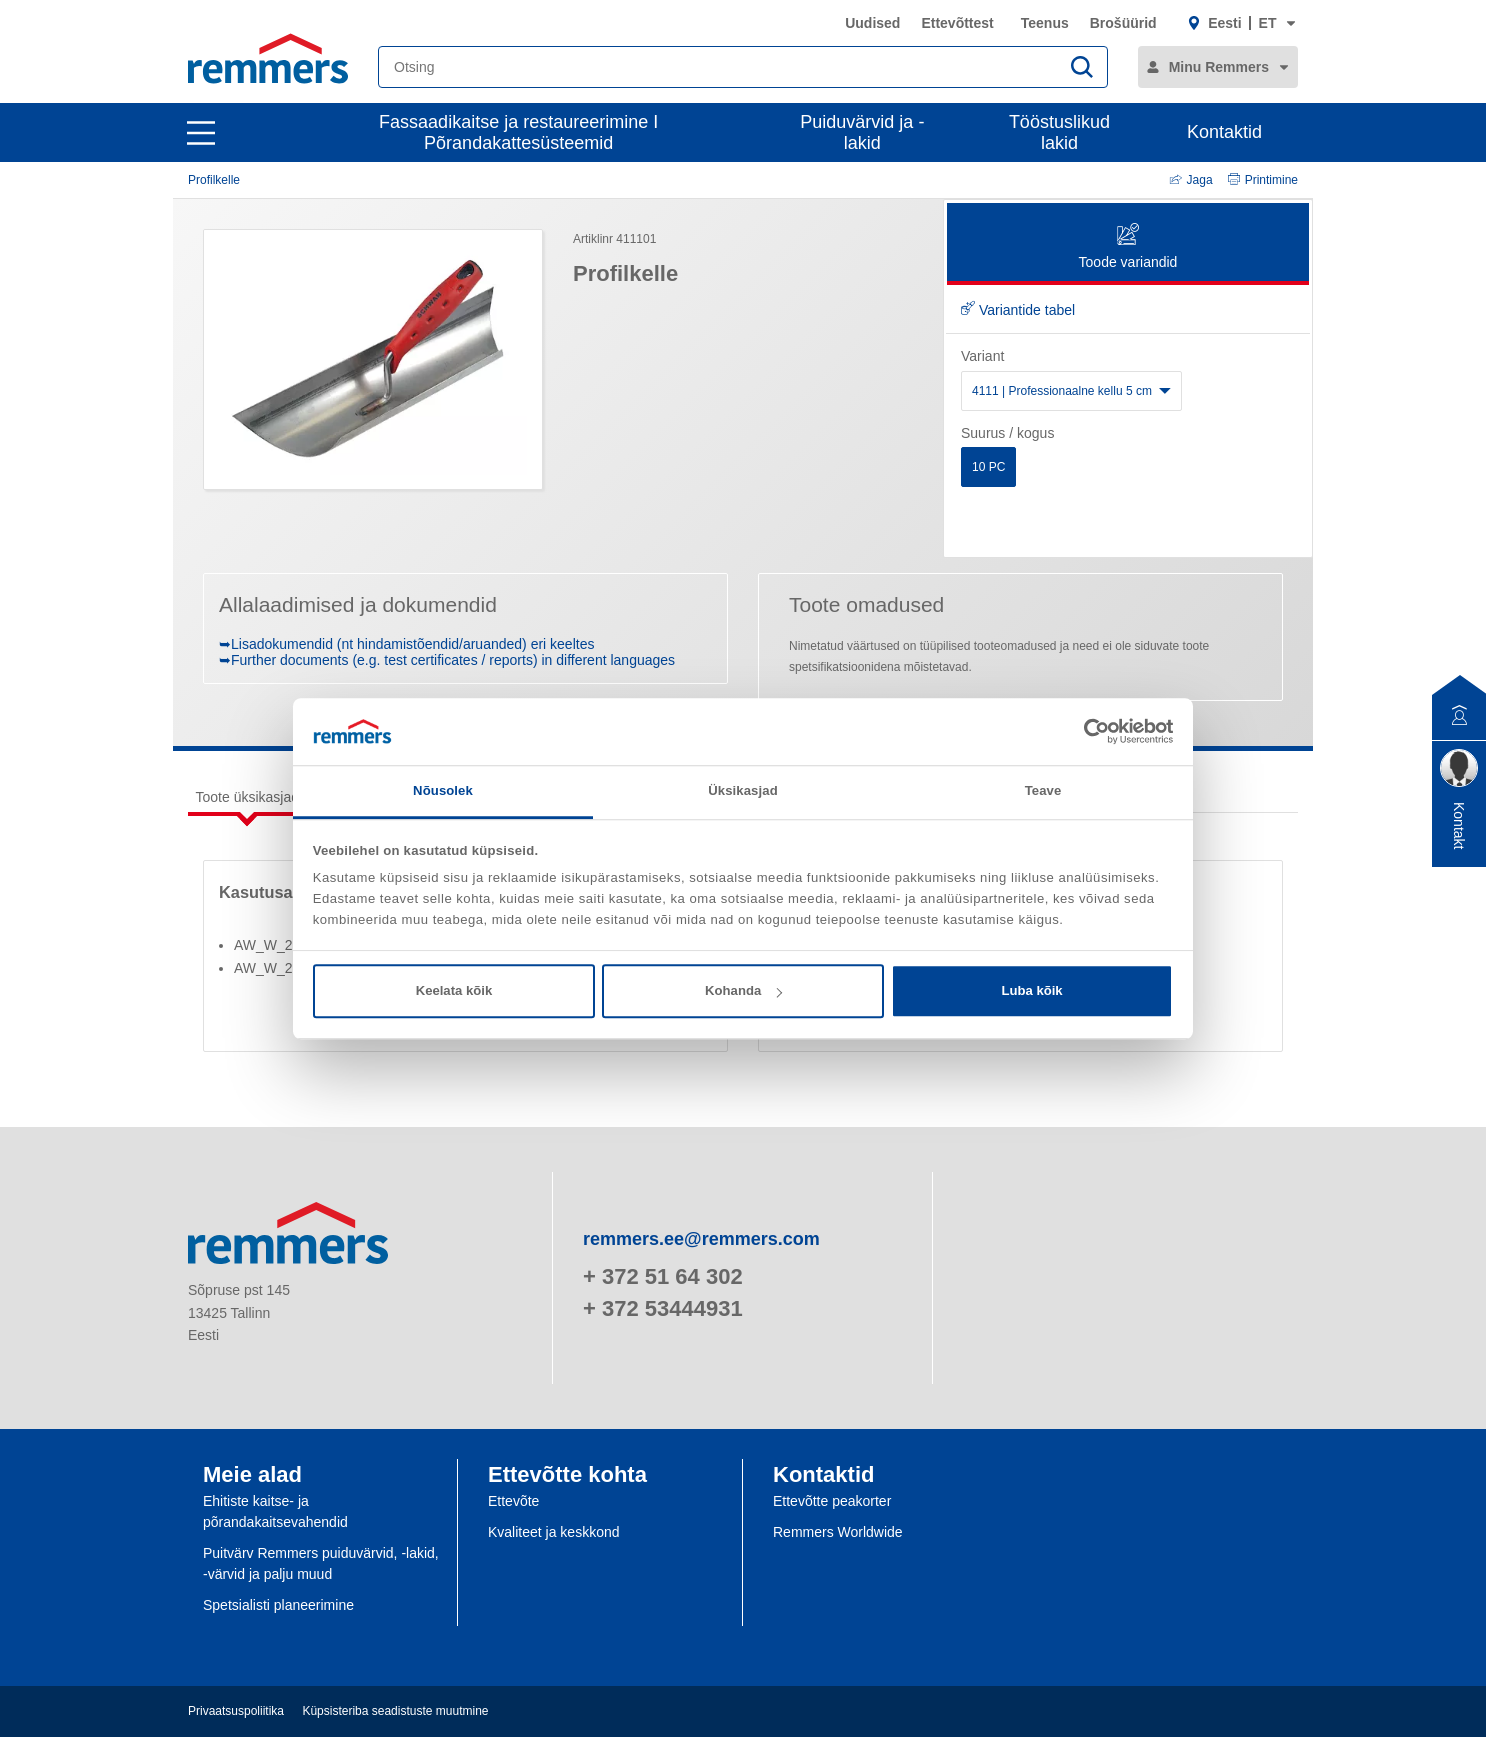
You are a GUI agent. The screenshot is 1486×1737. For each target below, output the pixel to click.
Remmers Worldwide (838, 1532)
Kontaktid (1224, 132)
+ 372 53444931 (663, 1308)
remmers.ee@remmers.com (701, 1239)
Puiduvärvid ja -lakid (862, 132)
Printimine (1263, 180)
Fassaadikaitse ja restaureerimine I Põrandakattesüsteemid (518, 132)
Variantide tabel (1018, 310)
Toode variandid (1128, 247)
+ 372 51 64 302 (663, 1276)
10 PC (988, 467)
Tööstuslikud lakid (1059, 132)
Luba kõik (1031, 990)
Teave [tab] (1043, 790)
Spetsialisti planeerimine (278, 1605)
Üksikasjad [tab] (743, 790)
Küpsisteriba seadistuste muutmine (395, 1711)
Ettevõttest (957, 23)
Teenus (1045, 23)
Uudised (872, 23)
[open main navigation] (201, 133)
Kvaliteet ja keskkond (554, 1532)
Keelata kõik (454, 990)
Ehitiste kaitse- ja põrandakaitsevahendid (275, 1511)
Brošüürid (1123, 23)
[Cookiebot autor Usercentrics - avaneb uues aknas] (1085, 731)
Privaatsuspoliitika (236, 1711)
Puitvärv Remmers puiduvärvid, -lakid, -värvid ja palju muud (321, 1563)
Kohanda (743, 990)
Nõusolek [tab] (443, 790)
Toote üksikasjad (248, 797)
